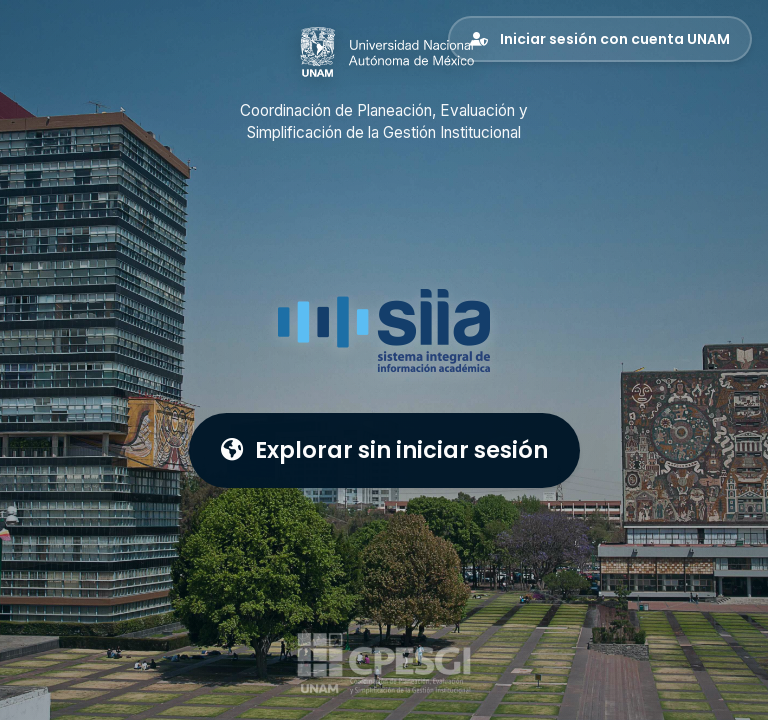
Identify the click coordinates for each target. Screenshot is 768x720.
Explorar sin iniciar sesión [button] (384, 450)
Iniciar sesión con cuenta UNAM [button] (600, 39)
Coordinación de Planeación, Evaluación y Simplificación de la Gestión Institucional (384, 121)
